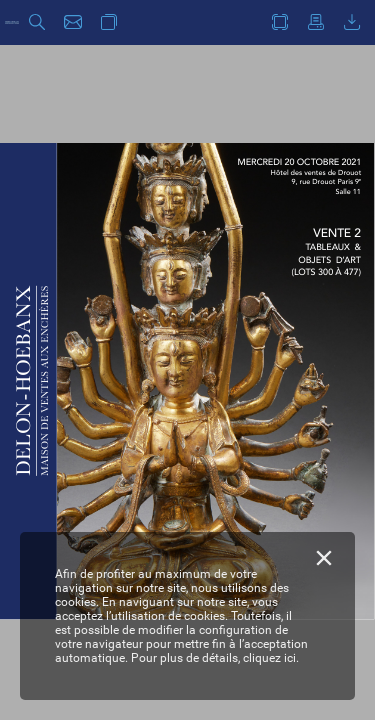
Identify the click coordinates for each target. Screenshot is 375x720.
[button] (37, 22)
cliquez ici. (271, 658)
